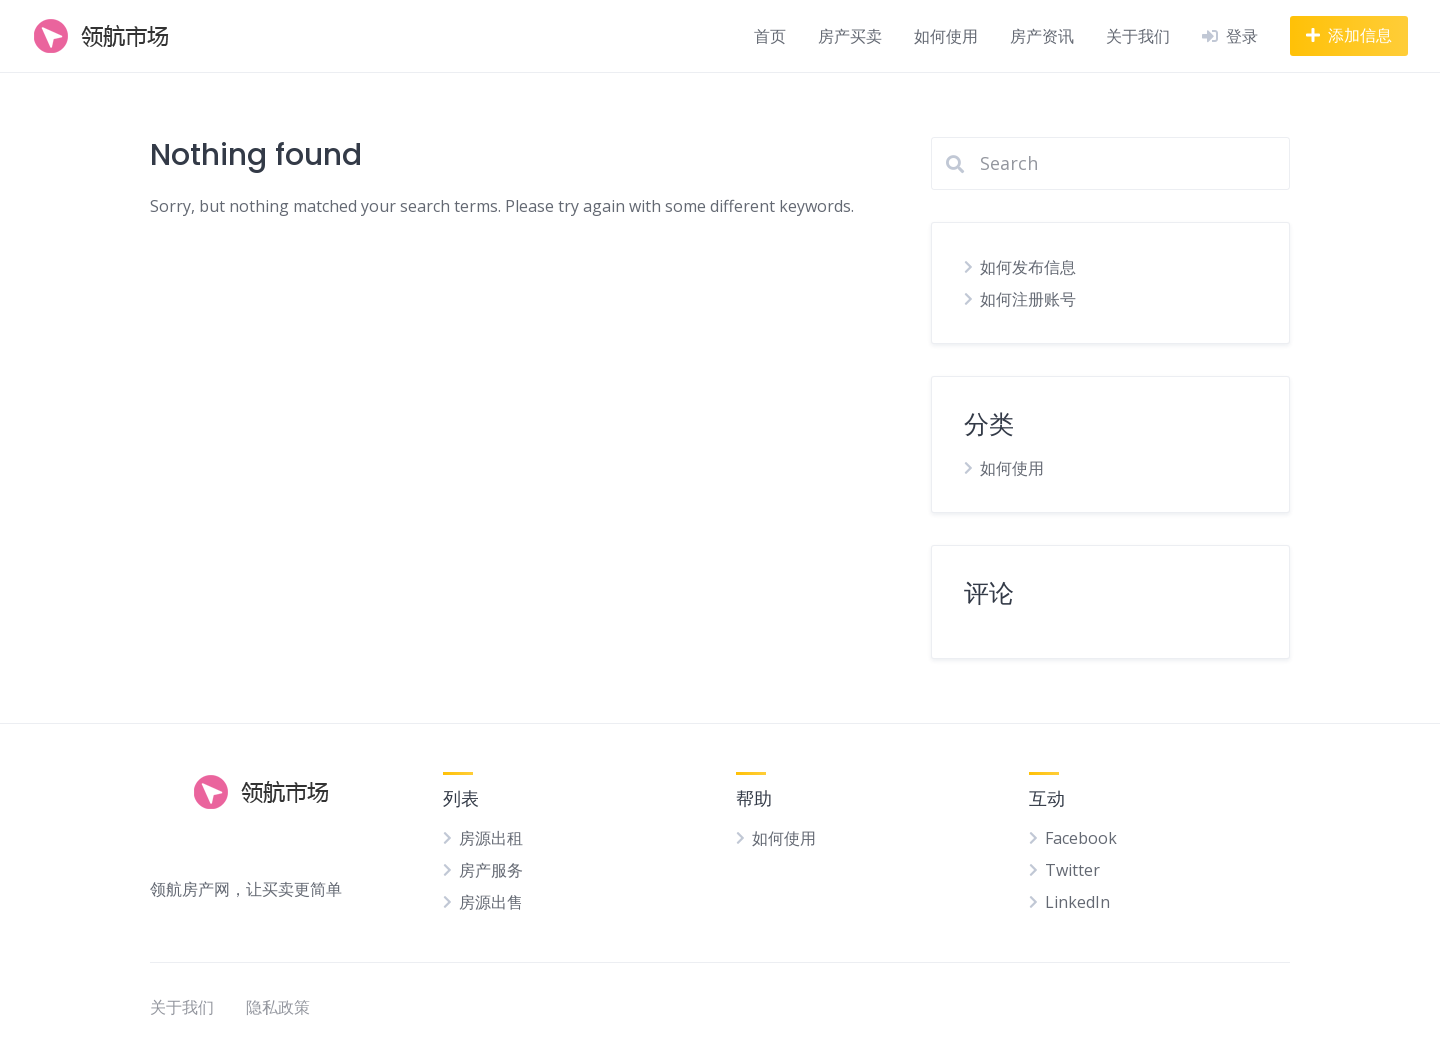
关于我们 (1138, 36)
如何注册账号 (1028, 299)
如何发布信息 (1028, 267)
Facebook (1081, 838)
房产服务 (491, 870)
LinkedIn (1077, 902)
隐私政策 (278, 1007)
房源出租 (491, 838)
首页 (770, 36)
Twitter (1072, 870)
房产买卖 (850, 36)
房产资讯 (1042, 36)
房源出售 (491, 902)
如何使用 (946, 36)
